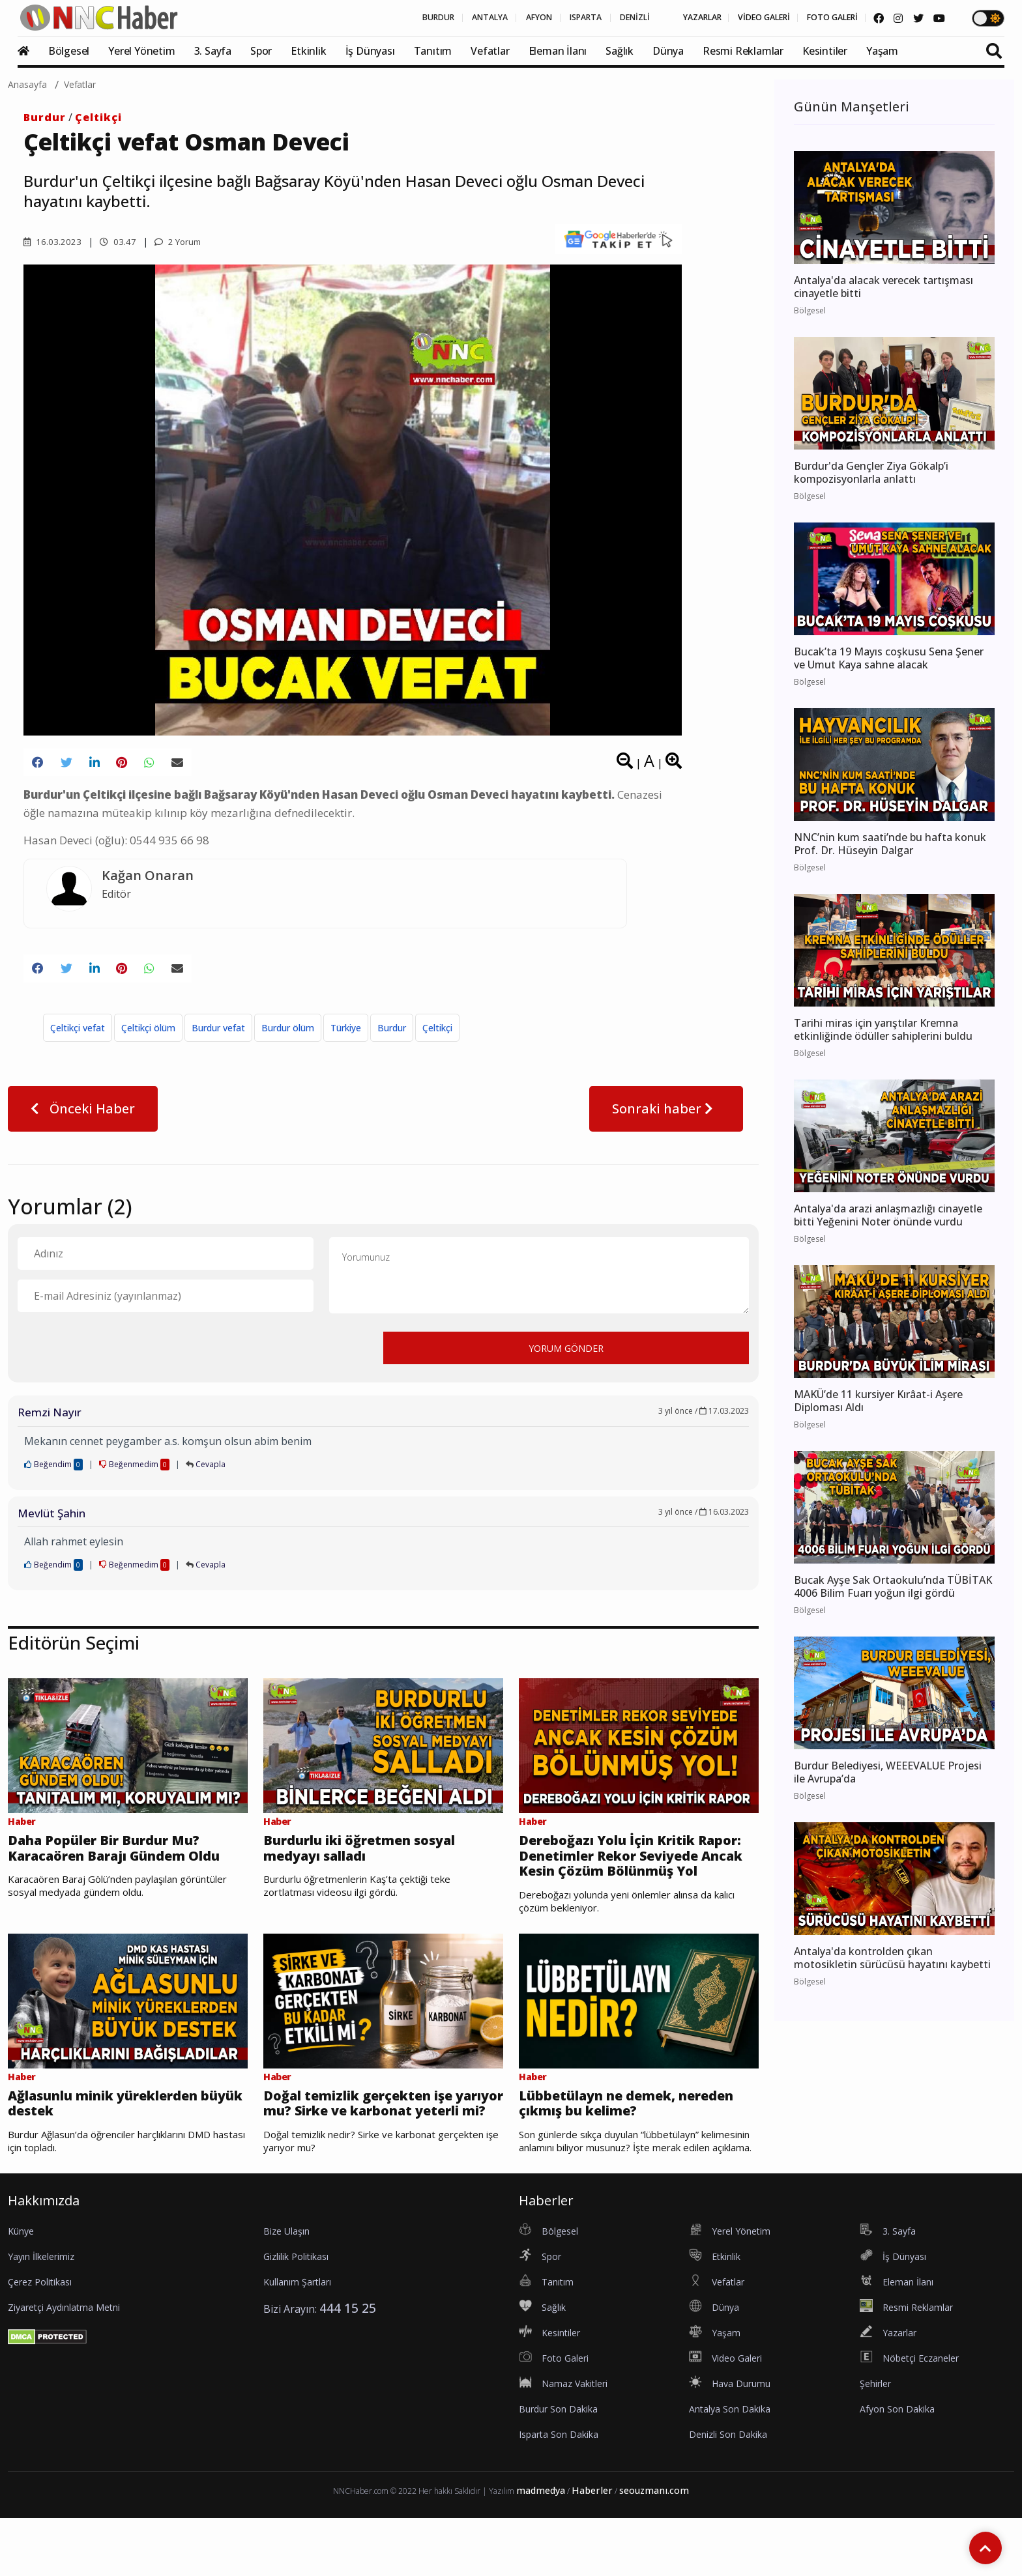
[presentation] (117, 1356)
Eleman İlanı (558, 51)
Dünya (668, 51)
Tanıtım (433, 51)
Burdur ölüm (287, 1037)
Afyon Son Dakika (897, 2467)
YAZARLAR (657, 18)
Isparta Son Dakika (558, 2492)
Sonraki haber (666, 1117)
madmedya (540, 2548)
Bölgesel (68, 51)
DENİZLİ (578, 18)
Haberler (592, 2548)
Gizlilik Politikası (295, 2314)
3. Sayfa (212, 51)
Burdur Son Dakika (558, 2467)
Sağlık (620, 51)
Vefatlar (490, 51)
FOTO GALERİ (816, 18)
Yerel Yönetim (141, 51)
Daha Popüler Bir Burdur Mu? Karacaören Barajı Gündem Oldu (120, 1869)
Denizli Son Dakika (728, 2492)
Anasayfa (27, 84)
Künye (21, 2289)
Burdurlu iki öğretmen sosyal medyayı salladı (376, 1860)
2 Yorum (181, 241)
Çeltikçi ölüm (148, 1037)
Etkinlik (308, 51)
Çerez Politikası (40, 2340)
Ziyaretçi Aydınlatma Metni (64, 2365)
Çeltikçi (98, 117)
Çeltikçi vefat (77, 1037)
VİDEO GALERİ (733, 18)
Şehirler (875, 2441)
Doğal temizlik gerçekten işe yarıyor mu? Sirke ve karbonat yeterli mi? (381, 2150)
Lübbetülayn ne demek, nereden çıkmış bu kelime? (625, 2140)
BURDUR (335, 18)
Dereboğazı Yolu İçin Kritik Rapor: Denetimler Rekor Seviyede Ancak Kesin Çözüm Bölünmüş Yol (632, 1877)
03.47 (119, 241)
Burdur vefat (218, 1037)
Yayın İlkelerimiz (41, 2314)
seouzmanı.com (654, 2548)
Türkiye (345, 1037)
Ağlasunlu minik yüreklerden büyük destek (122, 2140)
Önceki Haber (83, 1117)
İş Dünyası (370, 51)
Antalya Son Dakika (729, 2467)
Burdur (44, 117)
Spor (261, 51)
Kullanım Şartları (297, 2340)
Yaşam (882, 51)
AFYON (459, 18)
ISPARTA (517, 18)
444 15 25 (347, 2366)
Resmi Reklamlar (743, 51)
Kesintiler (824, 51)
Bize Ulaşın (286, 2289)
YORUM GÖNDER (566, 1357)
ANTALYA (399, 18)
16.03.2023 (52, 241)
